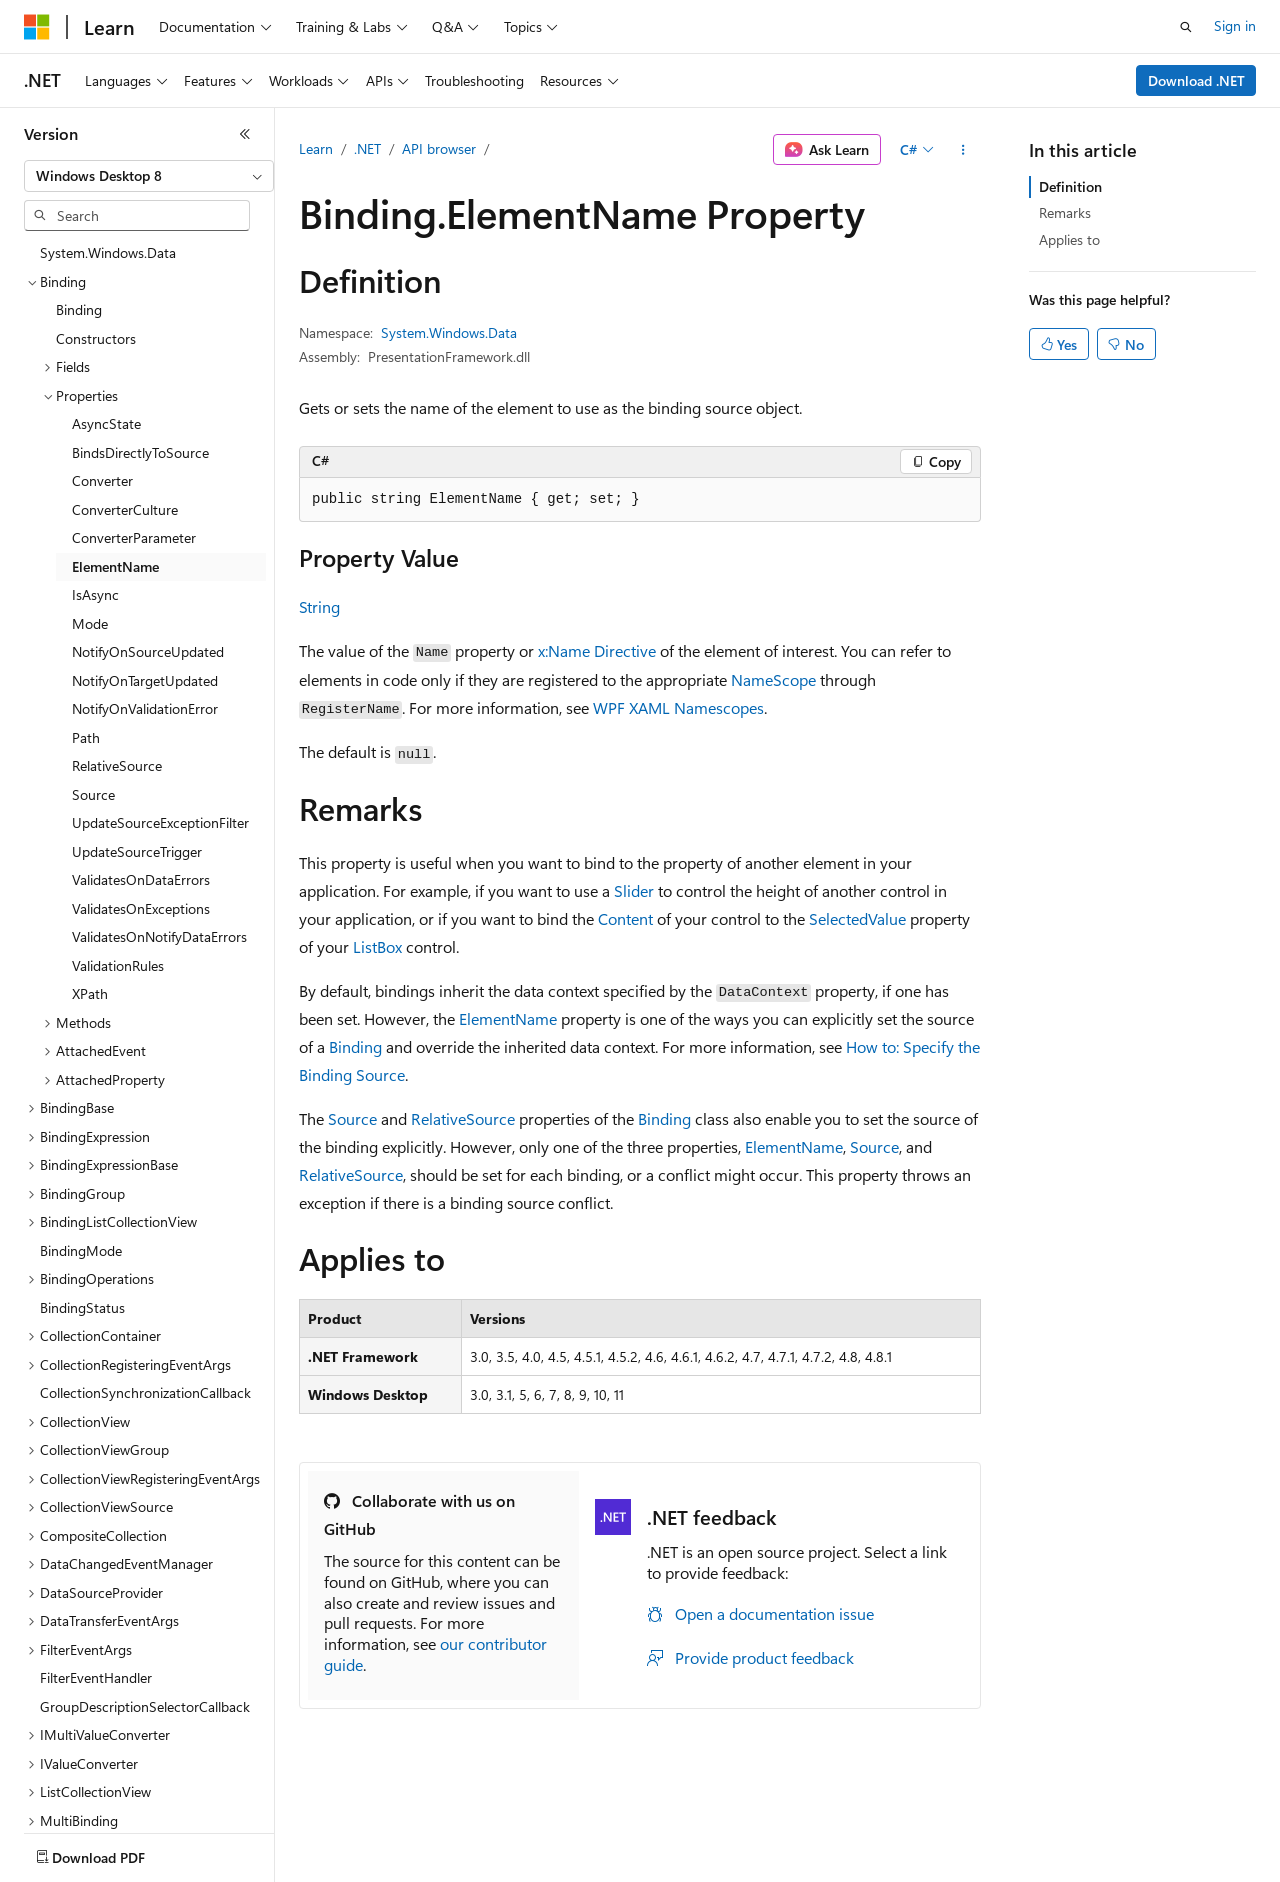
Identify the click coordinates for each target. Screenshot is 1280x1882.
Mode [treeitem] (90, 623)
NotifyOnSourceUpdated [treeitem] (148, 651)
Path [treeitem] (86, 737)
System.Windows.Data (449, 332)
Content (625, 918)
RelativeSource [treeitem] (117, 765)
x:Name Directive (597, 650)
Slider (634, 890)
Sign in (1235, 25)
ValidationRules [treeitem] (118, 965)
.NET (367, 148)
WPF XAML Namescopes (678, 707)
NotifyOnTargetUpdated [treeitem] (145, 680)
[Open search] (1186, 27)
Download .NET (1196, 80)
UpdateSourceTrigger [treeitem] (137, 851)
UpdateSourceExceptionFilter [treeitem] (160, 822)
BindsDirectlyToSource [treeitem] (140, 452)
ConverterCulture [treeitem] (125, 509)
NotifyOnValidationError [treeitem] (145, 708)
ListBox (377, 946)
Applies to (1069, 239)
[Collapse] (245, 134)
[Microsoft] (37, 27)
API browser (439, 148)
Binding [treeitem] (79, 309)
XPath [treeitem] (90, 993)
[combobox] (149, 176)
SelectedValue (857, 918)
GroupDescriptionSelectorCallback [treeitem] (145, 1706)
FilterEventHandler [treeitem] (96, 1677)
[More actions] (963, 150)
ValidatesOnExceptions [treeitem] (141, 908)
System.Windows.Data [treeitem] (108, 252)
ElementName (508, 1018)
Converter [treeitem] (102, 480)
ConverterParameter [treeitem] (134, 537)
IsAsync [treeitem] (95, 594)
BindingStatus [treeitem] (82, 1307)
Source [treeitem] (93, 794)
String (319, 606)
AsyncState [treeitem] (106, 423)
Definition (1070, 186)
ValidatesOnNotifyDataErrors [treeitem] (159, 936)
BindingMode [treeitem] (81, 1250)
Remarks (1065, 212)
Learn (316, 148)
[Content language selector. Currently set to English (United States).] (115, 1853)
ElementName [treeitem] (115, 566)
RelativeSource (463, 1118)
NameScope (773, 679)
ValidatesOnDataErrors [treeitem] (141, 879)
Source (352, 1118)
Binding (355, 1046)
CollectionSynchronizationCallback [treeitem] (145, 1392)
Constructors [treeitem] (96, 338)
